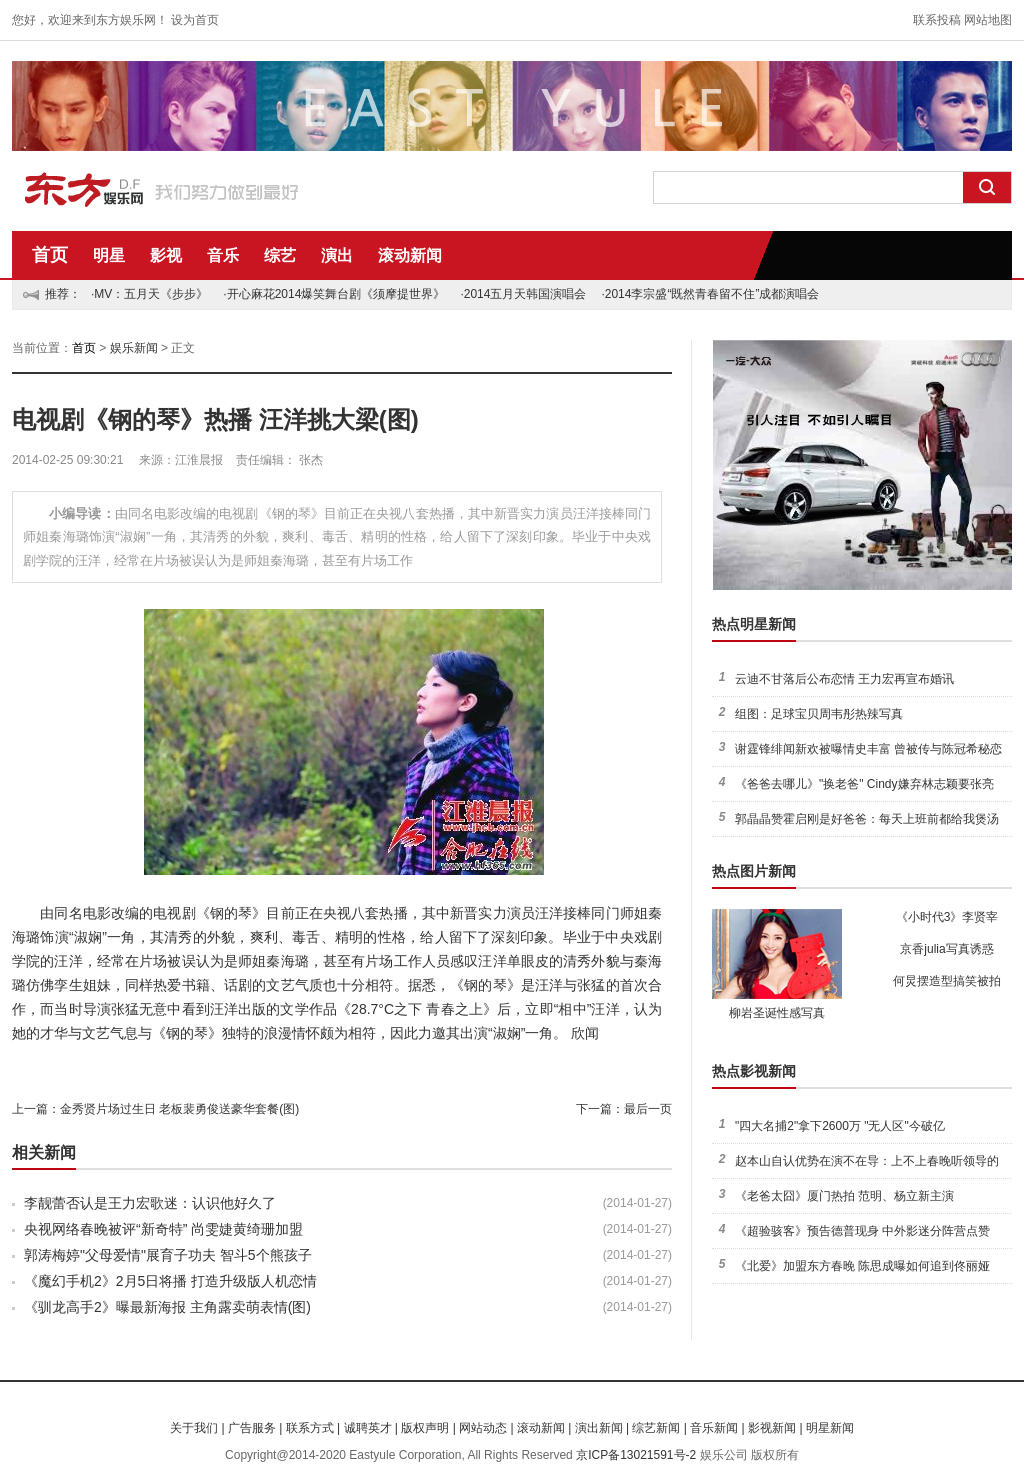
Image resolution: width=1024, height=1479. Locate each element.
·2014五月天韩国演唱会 (523, 294)
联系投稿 (937, 20)
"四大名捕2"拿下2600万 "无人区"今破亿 (840, 1126)
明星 (109, 255)
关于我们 (194, 1428)
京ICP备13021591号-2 (636, 1455)
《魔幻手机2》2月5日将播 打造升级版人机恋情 (170, 1281)
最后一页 (648, 1109)
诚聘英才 (368, 1428)
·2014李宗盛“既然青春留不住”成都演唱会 (710, 294)
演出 (337, 255)
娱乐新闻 (134, 348)
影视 (166, 255)
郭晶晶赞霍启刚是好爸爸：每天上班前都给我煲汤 (867, 819)
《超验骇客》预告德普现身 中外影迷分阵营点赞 (862, 1231)
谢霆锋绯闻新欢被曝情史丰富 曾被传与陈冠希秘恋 (868, 749)
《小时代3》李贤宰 (947, 917)
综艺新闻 (656, 1428)
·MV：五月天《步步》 (149, 294)
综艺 (280, 255)
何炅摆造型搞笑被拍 (947, 981)
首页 (50, 255)
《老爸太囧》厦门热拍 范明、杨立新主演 (844, 1196)
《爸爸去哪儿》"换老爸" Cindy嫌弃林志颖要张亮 (864, 784)
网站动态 (483, 1428)
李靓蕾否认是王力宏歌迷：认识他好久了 (150, 1203)
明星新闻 (830, 1428)
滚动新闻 (410, 255)
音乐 (223, 255)
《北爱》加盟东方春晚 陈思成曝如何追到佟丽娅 (862, 1266)
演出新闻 (599, 1428)
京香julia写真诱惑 (946, 949)
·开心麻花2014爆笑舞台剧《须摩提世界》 (334, 294)
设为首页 (195, 20)
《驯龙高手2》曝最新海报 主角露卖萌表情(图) (167, 1307)
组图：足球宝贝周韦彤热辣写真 (819, 714)
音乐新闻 (714, 1428)
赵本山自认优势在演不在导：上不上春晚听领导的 (867, 1161)
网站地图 (988, 20)
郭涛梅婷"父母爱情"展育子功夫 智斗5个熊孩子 (168, 1255)
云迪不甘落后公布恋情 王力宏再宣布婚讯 (844, 679)
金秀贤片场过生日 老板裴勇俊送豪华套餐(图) (179, 1109)
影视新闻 (772, 1428)
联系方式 (310, 1428)
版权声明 (425, 1428)
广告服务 (252, 1428)
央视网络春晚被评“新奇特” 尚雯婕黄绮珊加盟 (163, 1229)
